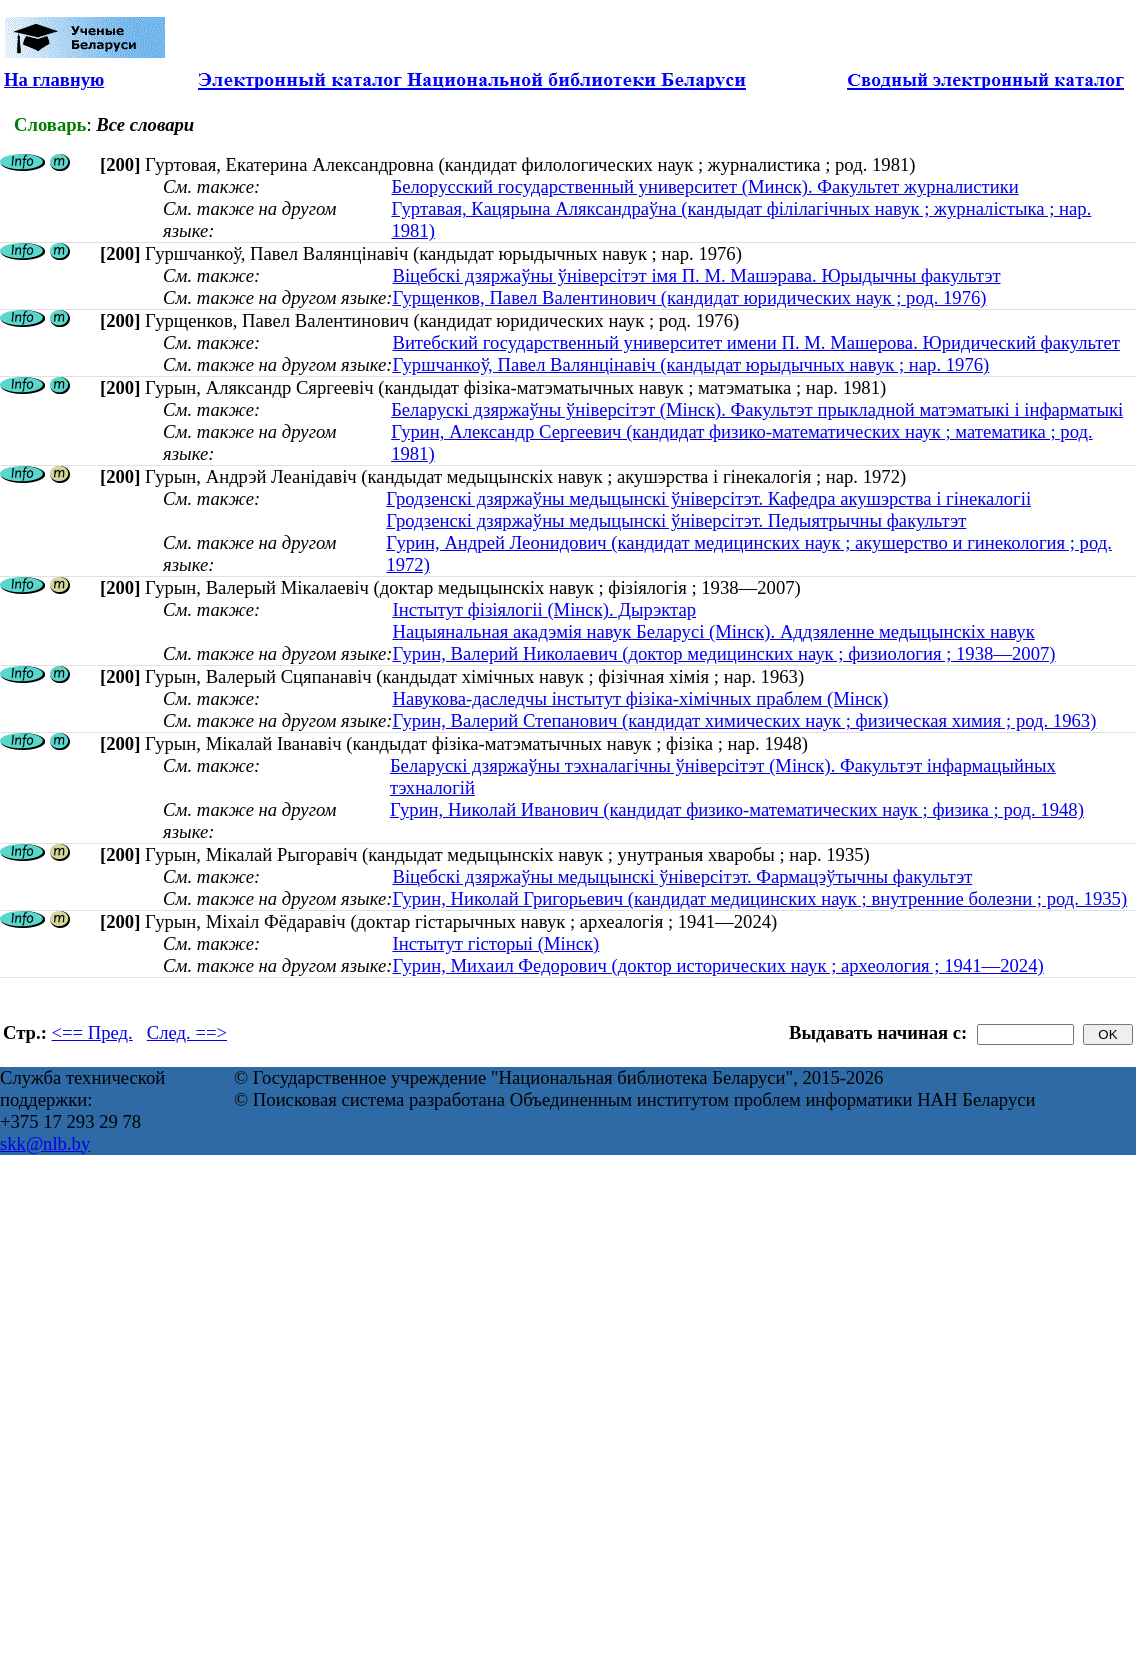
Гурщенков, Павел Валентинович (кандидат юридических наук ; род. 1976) (689, 297)
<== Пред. (92, 1032)
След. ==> (187, 1032)
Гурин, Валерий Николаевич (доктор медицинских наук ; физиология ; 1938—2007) (723, 653)
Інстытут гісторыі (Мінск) (495, 943)
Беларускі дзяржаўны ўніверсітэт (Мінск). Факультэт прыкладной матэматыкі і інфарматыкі (757, 409)
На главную (54, 79)
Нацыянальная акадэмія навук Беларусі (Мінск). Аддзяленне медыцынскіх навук (713, 631)
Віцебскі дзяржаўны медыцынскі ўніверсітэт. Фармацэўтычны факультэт (682, 876)
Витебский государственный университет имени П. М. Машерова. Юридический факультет (755, 342)
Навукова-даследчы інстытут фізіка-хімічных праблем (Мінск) (640, 698)
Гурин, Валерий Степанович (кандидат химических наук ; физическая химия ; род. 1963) (744, 720)
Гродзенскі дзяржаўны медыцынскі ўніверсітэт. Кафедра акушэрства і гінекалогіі (708, 498)
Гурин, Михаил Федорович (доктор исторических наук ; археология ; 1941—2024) (717, 965)
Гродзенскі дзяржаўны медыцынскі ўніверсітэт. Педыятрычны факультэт (676, 520)
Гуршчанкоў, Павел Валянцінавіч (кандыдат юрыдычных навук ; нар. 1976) (690, 364)
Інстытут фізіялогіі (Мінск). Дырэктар (544, 609)
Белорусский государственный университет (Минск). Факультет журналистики (704, 186)
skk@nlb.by (45, 1143)
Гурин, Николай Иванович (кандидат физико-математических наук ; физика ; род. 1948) (737, 809)
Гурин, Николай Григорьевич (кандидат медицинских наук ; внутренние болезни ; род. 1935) (759, 898)
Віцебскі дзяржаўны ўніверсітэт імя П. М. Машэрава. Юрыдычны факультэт (696, 275)
